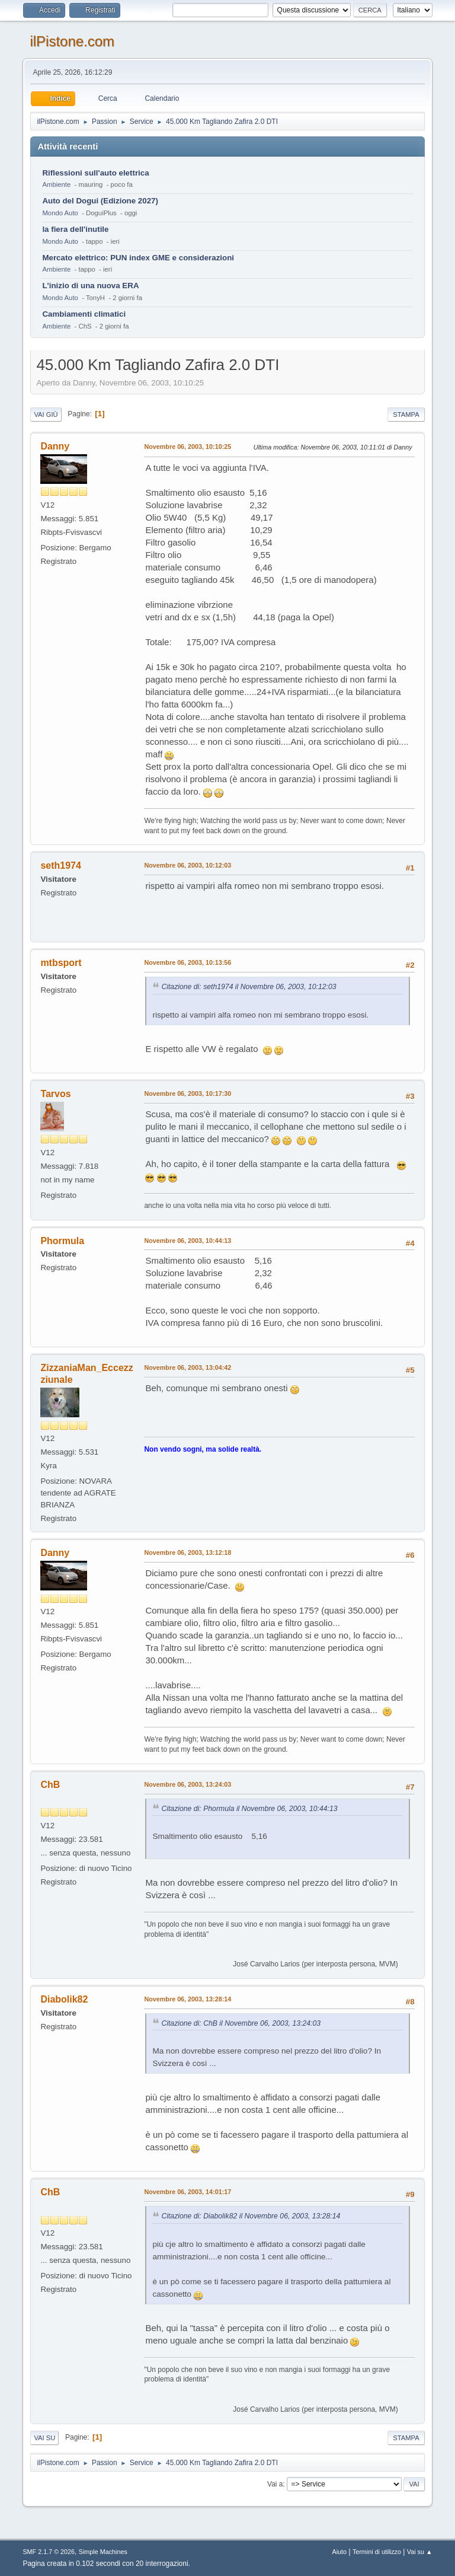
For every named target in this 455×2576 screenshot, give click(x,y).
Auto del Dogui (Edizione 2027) (100, 200)
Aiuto (339, 2551)
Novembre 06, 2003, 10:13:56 (187, 962)
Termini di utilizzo (377, 2551)
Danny (54, 446)
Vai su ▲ (419, 2551)
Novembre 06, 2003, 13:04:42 (187, 1367)
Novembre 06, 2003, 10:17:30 (187, 1093)
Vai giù (45, 414)
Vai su (44, 2437)
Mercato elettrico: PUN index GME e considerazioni (138, 257)
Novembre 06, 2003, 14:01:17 (187, 2191)
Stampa (406, 414)
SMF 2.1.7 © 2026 (49, 2551)
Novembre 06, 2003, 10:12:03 (187, 865)
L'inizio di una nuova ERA (90, 285)
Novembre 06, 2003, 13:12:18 (187, 1552)
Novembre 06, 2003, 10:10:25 (187, 446)
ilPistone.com (72, 41)
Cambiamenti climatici (84, 314)
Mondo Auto (60, 212)
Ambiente (56, 184)
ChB (50, 1785)
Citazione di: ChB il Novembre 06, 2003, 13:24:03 (241, 2023)
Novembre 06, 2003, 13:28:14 (187, 1999)
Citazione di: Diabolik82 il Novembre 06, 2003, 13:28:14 (250, 2216)
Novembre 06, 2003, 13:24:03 (187, 1784)
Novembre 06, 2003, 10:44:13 (187, 1240)
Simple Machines (103, 2551)
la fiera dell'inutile (75, 229)
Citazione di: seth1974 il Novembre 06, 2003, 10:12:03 (248, 987)
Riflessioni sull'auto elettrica (95, 172)
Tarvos (55, 1094)
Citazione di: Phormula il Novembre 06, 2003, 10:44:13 (249, 1809)
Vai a (275, 2484)
